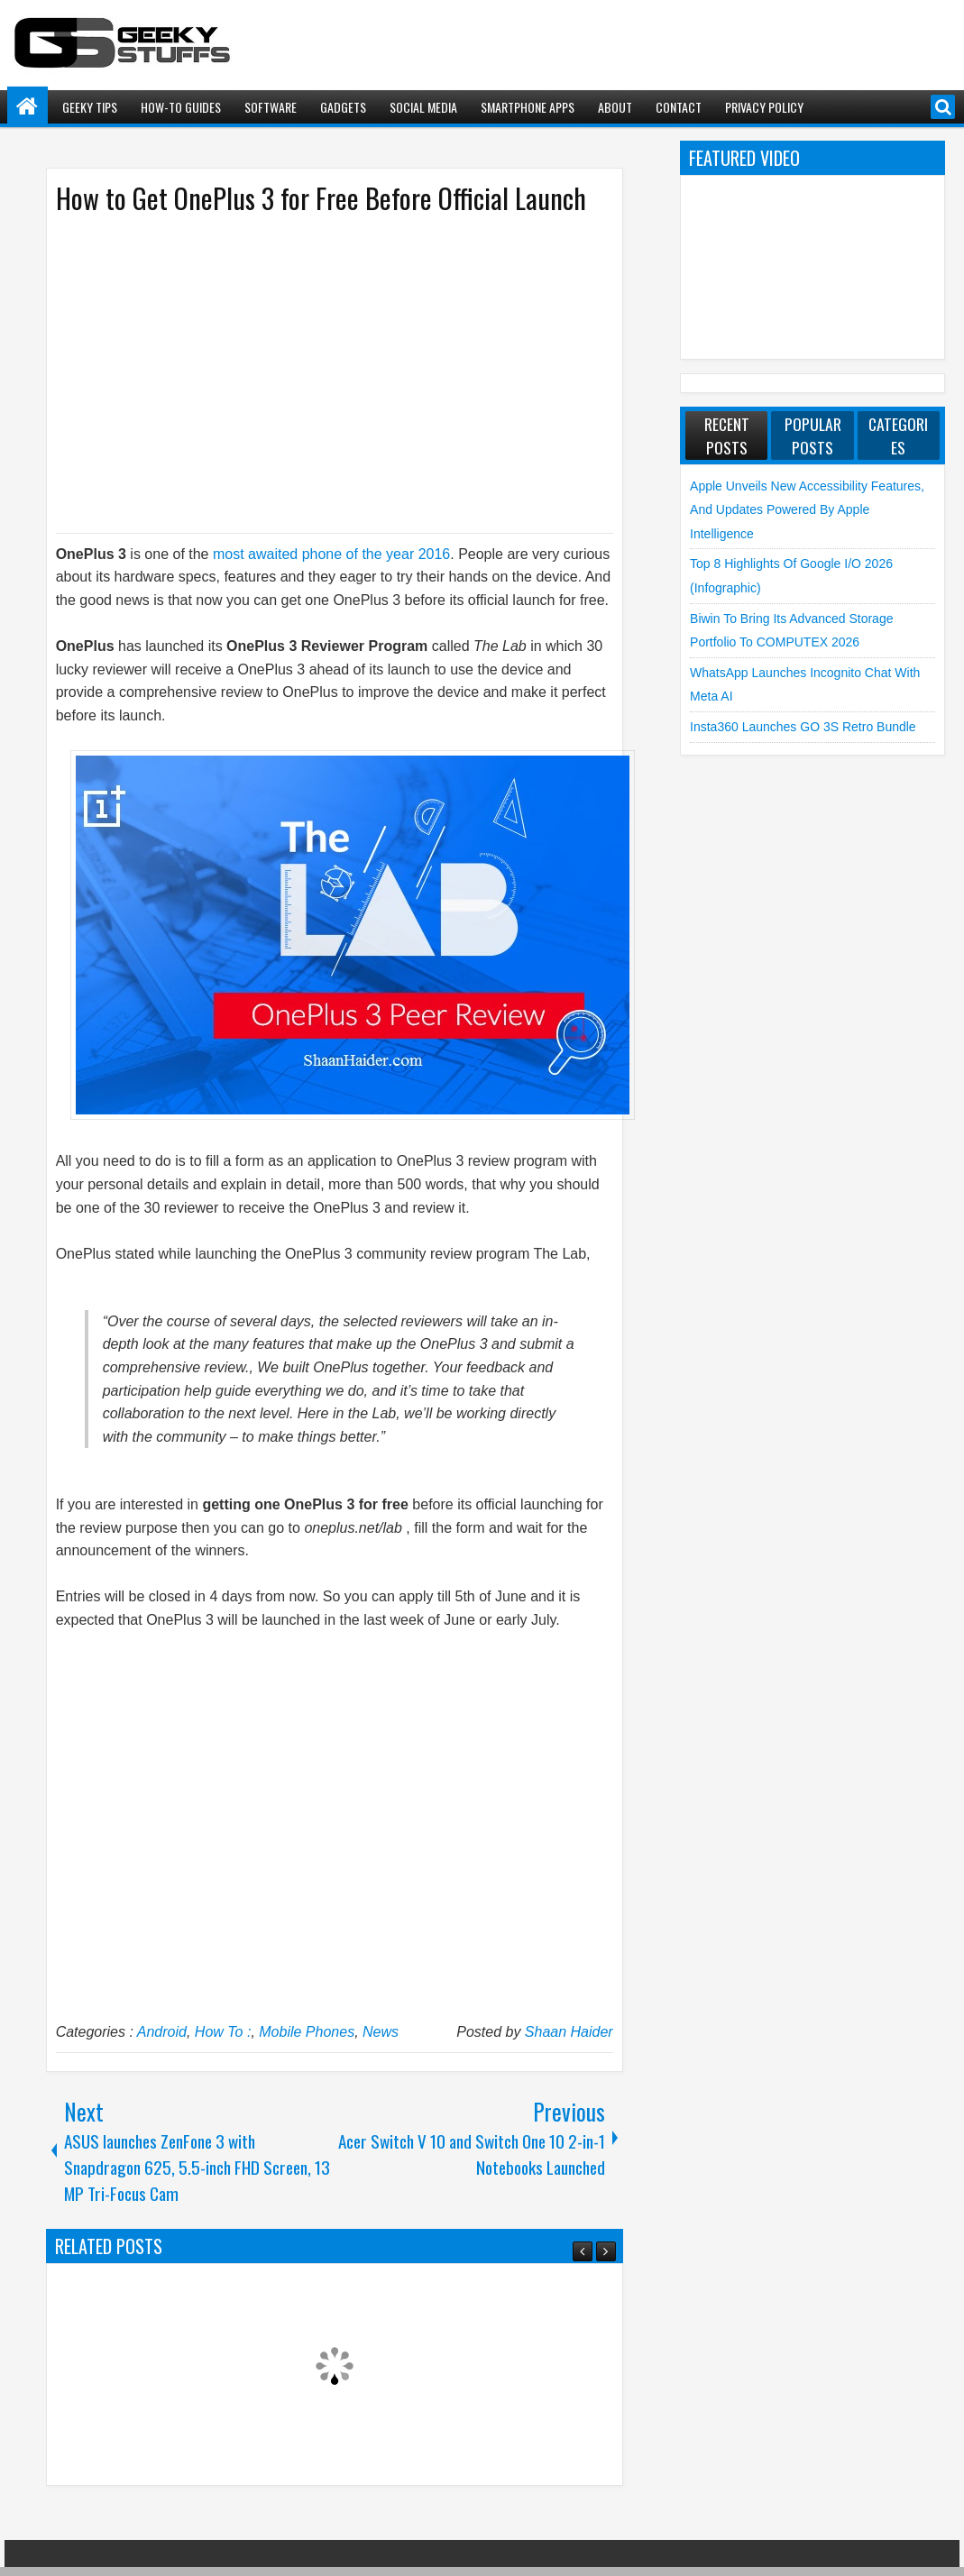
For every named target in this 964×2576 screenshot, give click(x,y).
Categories (898, 435)
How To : (223, 2032)
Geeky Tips (89, 106)
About (615, 106)
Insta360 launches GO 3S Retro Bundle (803, 727)
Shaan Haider (569, 2032)
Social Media (423, 106)
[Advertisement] (316, 372)
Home (27, 107)
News (381, 2032)
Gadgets (343, 106)
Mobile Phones (306, 2032)
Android (162, 2032)
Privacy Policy (764, 106)
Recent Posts (726, 435)
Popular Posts (813, 435)
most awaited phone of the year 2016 (331, 554)
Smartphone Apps (527, 106)
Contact (679, 106)
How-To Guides (181, 106)
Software (270, 106)
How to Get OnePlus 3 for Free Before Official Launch (321, 198)
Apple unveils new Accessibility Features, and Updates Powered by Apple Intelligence (807, 510)
